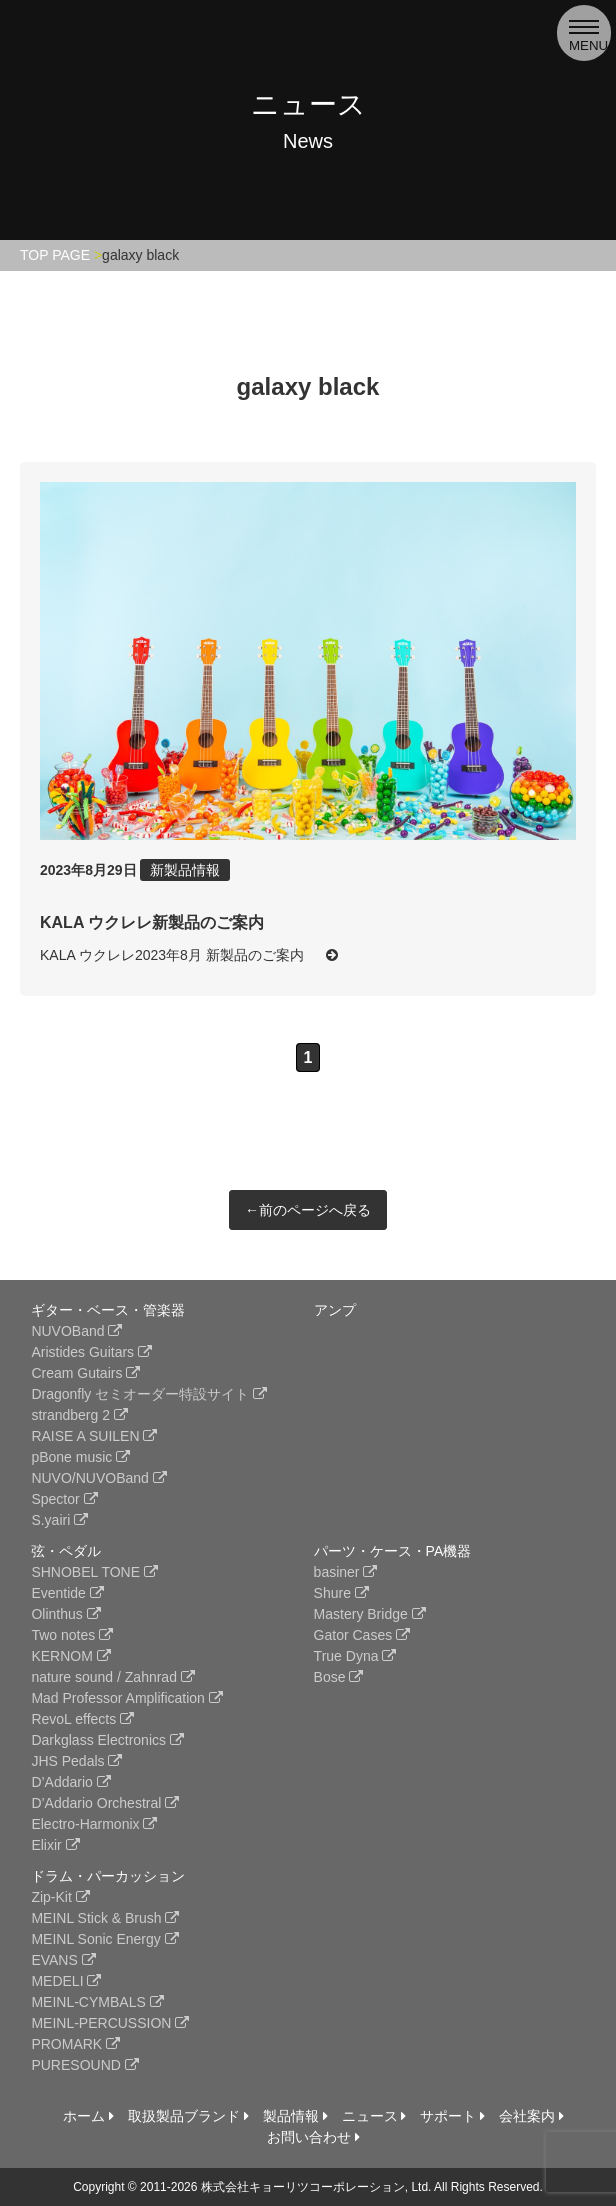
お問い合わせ (313, 2137)
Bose (339, 1677)
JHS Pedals (76, 1761)
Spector (64, 1499)
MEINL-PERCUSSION (110, 2023)
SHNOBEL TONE (94, 1572)
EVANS (63, 1960)
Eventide (67, 1593)
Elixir (55, 1845)
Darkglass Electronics (107, 1740)
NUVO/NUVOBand (98, 1478)
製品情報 (295, 2116)
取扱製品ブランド (188, 2116)
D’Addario (70, 1782)
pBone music (80, 1457)
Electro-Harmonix (94, 1824)
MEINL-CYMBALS (97, 2002)
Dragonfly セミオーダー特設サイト (149, 1394)
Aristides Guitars (91, 1352)
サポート (452, 2116)
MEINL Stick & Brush (105, 1918)
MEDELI (66, 1981)
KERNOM (70, 1656)
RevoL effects (82, 1719)
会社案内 (531, 2116)
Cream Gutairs (85, 1373)
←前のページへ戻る (308, 1210)
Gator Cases (362, 1635)
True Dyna (355, 1656)
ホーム (88, 2116)
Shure (341, 1593)
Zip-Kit (60, 1897)
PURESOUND (84, 2065)
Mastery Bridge (370, 1614)
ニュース (374, 2116)
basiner (346, 1572)
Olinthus (65, 1614)
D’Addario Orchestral (105, 1803)
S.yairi (59, 1520)
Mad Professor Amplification (126, 1698)
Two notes (72, 1635)
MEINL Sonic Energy (104, 1939)
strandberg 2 (79, 1415)
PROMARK (75, 2044)
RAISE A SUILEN (94, 1436)
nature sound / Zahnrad (112, 1677)
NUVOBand (76, 1331)
